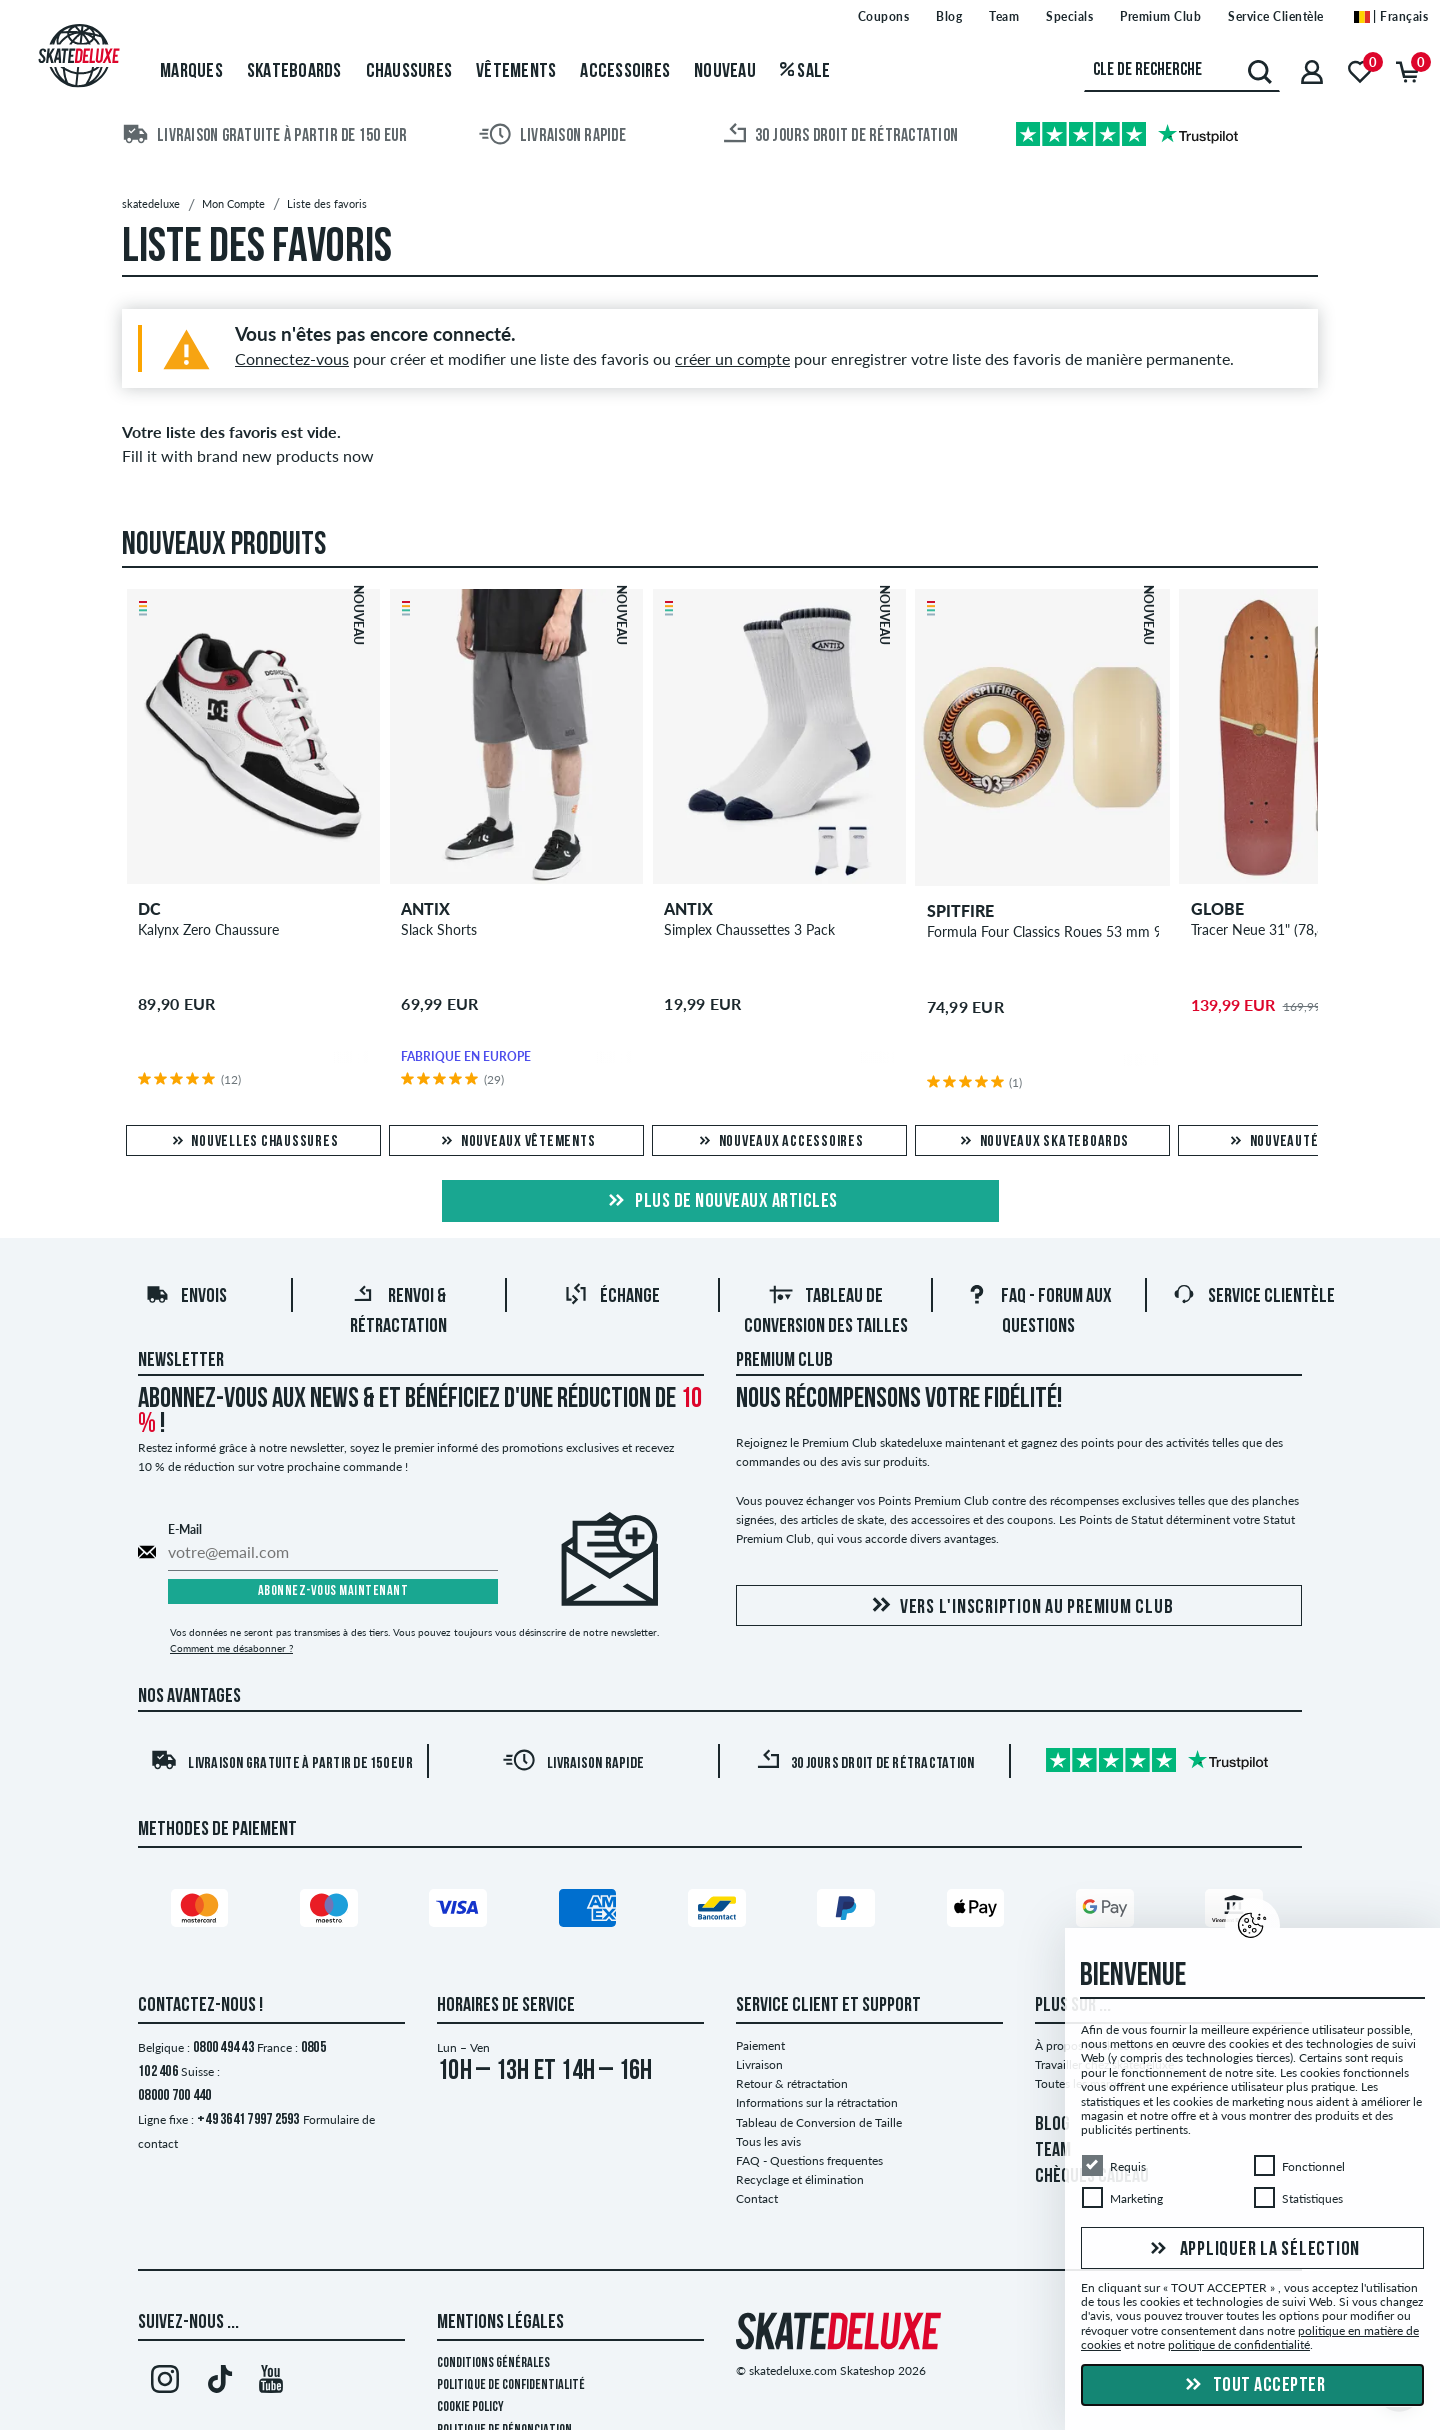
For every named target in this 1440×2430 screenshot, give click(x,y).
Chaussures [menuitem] (409, 72)
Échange (612, 1297)
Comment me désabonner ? (231, 1648)
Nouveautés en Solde (1306, 1142)
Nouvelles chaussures (254, 1142)
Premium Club (784, 1361)
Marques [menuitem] (191, 72)
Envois (186, 1297)
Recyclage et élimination (800, 2179)
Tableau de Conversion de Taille (819, 2122)
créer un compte (732, 358)
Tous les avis (768, 2141)
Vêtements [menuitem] (516, 72)
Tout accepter (1252, 2386)
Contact (757, 2198)
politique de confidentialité (1239, 2344)
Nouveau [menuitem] (725, 72)
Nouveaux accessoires (780, 1142)
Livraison (759, 2064)
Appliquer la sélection (1252, 2249)
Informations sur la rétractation (817, 2102)
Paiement (760, 2045)
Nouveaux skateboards (1043, 1142)
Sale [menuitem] (805, 72)
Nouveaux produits (224, 546)
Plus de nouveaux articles (720, 1202)
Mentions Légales (500, 2323)
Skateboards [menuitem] (294, 72)
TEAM (1053, 2151)
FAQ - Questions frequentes (809, 2160)
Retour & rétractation (792, 2083)
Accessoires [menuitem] (625, 72)
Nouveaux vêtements (516, 1142)
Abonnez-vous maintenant (333, 1591)
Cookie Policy (470, 2407)
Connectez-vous (292, 358)
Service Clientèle (1253, 1297)
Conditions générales (493, 2363)
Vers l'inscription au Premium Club (1019, 1606)
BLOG (1052, 2125)
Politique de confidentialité (511, 2385)
